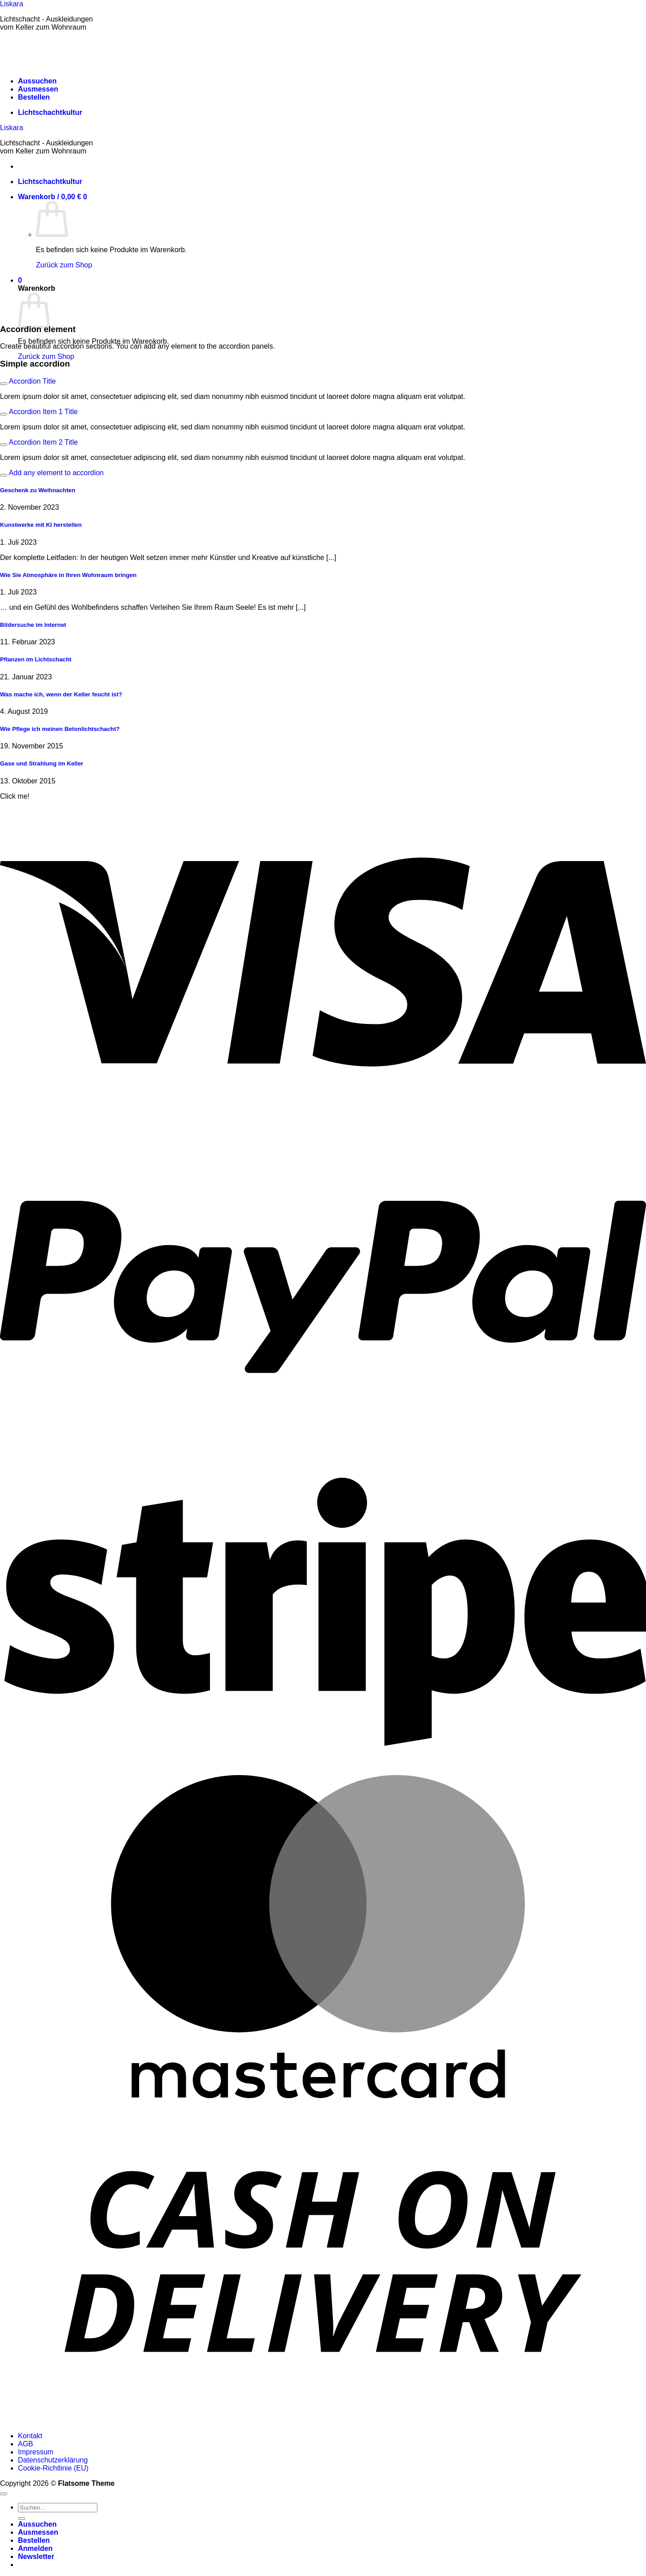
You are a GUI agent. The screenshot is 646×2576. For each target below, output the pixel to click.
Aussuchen (37, 81)
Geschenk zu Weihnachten (37, 490)
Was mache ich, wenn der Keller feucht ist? (61, 694)
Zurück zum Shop (64, 265)
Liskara (11, 4)
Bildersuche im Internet (33, 624)
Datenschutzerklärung (53, 2460)
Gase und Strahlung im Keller (41, 763)
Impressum (35, 2452)
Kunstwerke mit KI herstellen (41, 524)
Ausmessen (38, 89)
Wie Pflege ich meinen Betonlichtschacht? (60, 729)
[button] (52, 197)
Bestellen (34, 97)
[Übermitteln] (21, 2518)
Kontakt (30, 2436)
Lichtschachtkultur (50, 112)
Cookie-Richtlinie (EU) (53, 2468)
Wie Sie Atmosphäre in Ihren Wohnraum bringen (68, 575)
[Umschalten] (3, 383)
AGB (25, 2444)
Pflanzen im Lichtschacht (35, 659)
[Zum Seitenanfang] (3, 2494)
